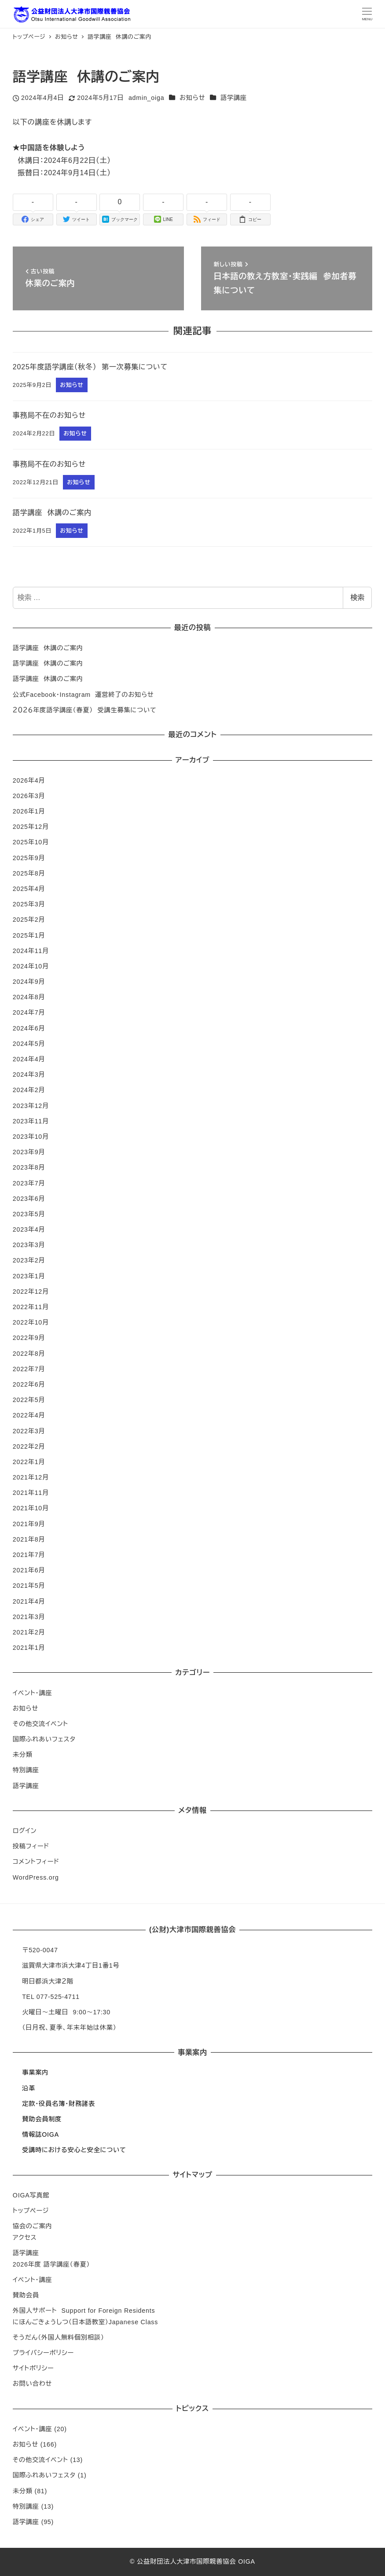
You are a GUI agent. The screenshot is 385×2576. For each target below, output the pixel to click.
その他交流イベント (40, 1723)
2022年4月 (29, 1415)
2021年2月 (29, 1632)
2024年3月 (29, 1074)
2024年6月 (29, 1028)
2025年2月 (29, 919)
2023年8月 (29, 1167)
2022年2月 (29, 1446)
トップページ (31, 2210)
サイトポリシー (33, 2368)
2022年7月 (29, 1369)
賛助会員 (26, 2295)
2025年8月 (29, 873)
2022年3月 (29, 1431)
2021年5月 (29, 1585)
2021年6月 (29, 1570)
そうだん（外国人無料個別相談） (58, 2337)
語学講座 (233, 97)
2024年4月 (29, 1059)
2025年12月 (31, 826)
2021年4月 (29, 1601)
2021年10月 (31, 1508)
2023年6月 (29, 1198)
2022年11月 (31, 1306)
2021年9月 (29, 1523)
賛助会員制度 (42, 2119)
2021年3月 (29, 1616)
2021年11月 (31, 1492)
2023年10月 (31, 1136)
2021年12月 (31, 1477)
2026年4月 (29, 780)
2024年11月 (31, 950)
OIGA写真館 (31, 2195)
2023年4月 (29, 1229)
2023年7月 (29, 1183)
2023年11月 (31, 1121)
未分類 (23, 1754)
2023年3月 (29, 1244)
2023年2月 (29, 1260)
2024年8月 (29, 997)
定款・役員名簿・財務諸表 (58, 2103)
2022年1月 (29, 1461)
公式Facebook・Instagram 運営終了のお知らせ (83, 694)
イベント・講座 (32, 1692)
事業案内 (35, 2072)
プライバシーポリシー (43, 2352)
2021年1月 (29, 1647)
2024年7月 (29, 1012)
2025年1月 (29, 935)
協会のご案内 (32, 2226)
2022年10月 (31, 1322)
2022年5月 (29, 1399)
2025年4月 (29, 888)
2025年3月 (29, 904)
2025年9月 (29, 857)
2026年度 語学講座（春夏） (51, 2264)
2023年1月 (29, 1276)
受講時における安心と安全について (74, 2149)
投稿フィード (31, 1846)
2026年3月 (29, 795)
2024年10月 (31, 966)
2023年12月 (31, 1105)
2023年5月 (29, 1214)
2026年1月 (29, 811)
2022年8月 (29, 1353)
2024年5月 (29, 1043)
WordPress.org (36, 1877)
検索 (357, 597)
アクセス (25, 2237)
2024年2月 (29, 1089)
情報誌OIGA (40, 2134)
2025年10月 (31, 842)
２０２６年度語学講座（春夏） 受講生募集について (85, 710)
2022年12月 (31, 1291)
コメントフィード (36, 1861)
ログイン (25, 1830)
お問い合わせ (32, 2383)
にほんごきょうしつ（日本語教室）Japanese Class (85, 2322)
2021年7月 (29, 1554)
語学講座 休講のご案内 (48, 647)
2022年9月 (29, 1337)
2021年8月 (29, 1539)
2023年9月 (29, 1152)
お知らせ (192, 97)
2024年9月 (29, 981)
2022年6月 (29, 1384)
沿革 (28, 2088)
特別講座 (26, 1770)
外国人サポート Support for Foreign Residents (84, 2310)
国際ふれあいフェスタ (44, 1739)
